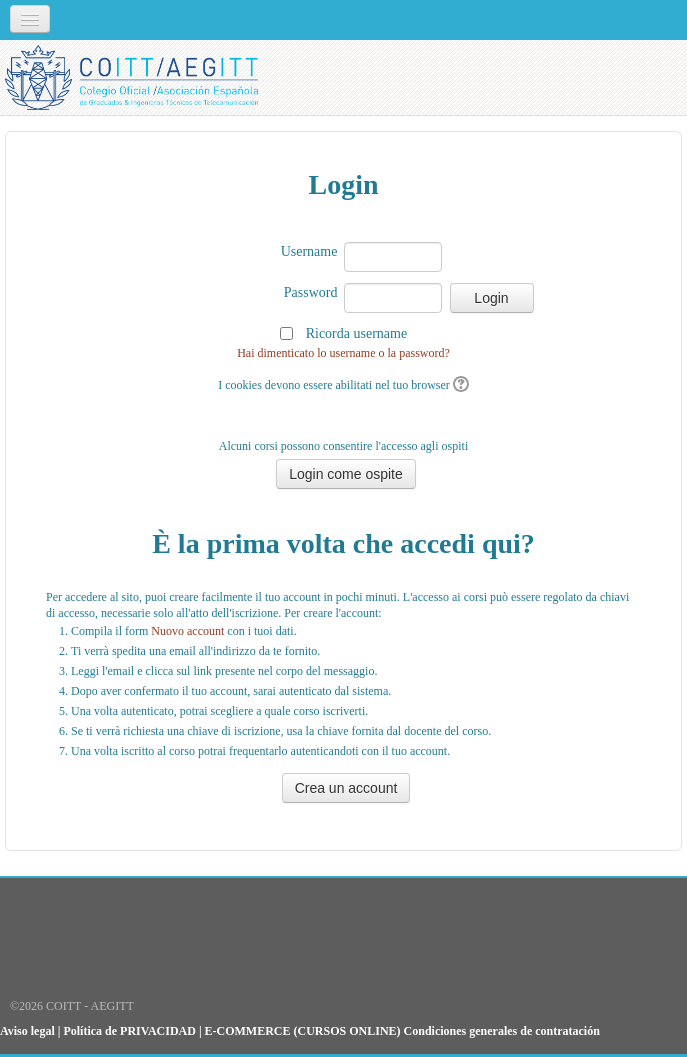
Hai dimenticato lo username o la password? (343, 353)
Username (309, 251)
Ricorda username (356, 333)
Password (311, 292)
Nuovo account (187, 631)
